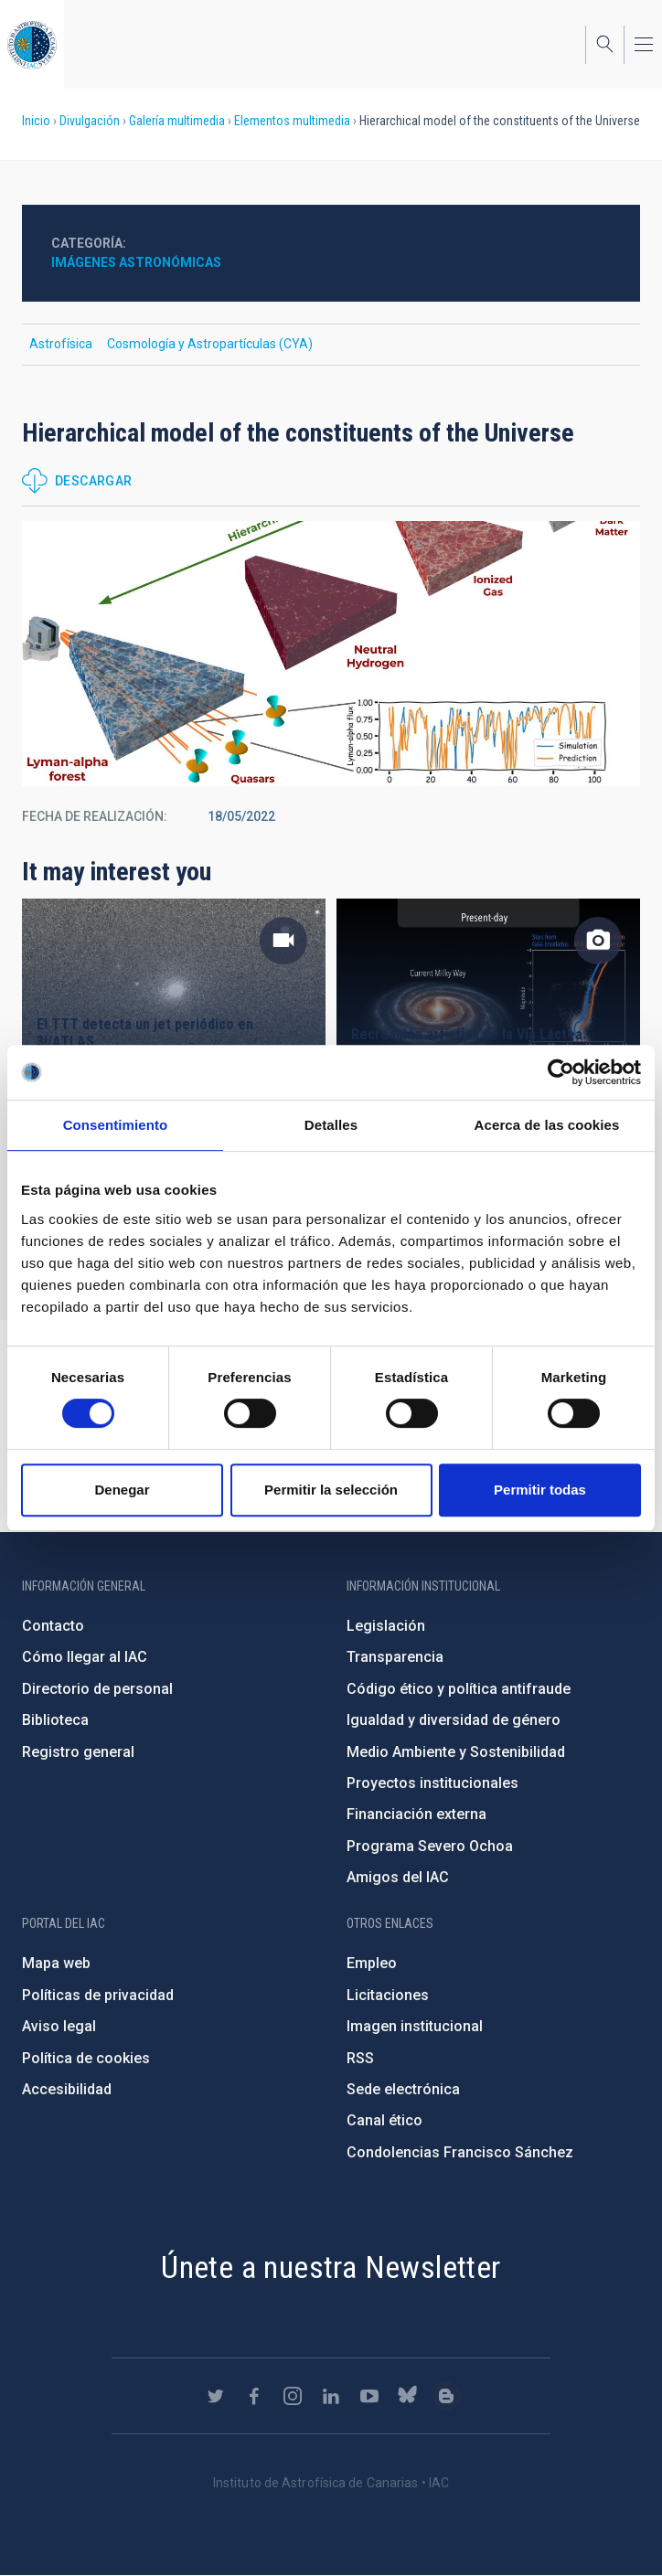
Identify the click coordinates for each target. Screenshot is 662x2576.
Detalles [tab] (331, 1125)
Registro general (78, 1752)
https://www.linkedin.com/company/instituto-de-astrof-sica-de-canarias (331, 2396)
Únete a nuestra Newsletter (330, 2267)
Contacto (53, 1625)
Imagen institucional (415, 2026)
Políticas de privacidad (98, 1995)
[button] (331, 653)
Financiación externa (416, 1814)
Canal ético (384, 2120)
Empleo (372, 1963)
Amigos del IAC (398, 1877)
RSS (360, 2058)
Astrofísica (60, 343)
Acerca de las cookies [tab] (547, 1125)
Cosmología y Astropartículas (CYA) (210, 343)
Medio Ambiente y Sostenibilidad (456, 1752)
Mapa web (56, 1963)
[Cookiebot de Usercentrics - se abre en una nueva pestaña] (561, 1072)
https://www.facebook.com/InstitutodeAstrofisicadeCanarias (254, 2396)
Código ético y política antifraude (459, 1689)
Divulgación (89, 120)
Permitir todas (540, 1489)
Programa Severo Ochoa (430, 1846)
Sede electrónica (403, 2089)
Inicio (36, 120)
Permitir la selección (331, 1489)
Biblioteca (55, 1720)
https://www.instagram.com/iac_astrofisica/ (292, 2396)
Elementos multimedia (292, 120)
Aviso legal (59, 2026)
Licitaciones (388, 1995)
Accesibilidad (67, 2089)
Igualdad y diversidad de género (454, 1720)
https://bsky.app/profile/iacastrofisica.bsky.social (408, 2396)
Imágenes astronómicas (136, 262)
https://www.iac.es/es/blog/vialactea (446, 2396)
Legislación (386, 1625)
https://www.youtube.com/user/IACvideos (369, 2396)
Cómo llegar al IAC (84, 1657)
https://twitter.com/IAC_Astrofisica (216, 2396)
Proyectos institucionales (432, 1783)
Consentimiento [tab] (115, 1125)
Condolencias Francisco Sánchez (460, 2152)
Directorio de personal (97, 1689)
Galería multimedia (177, 120)
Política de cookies (86, 2058)
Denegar (121, 1489)
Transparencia (395, 1657)
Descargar (94, 481)
